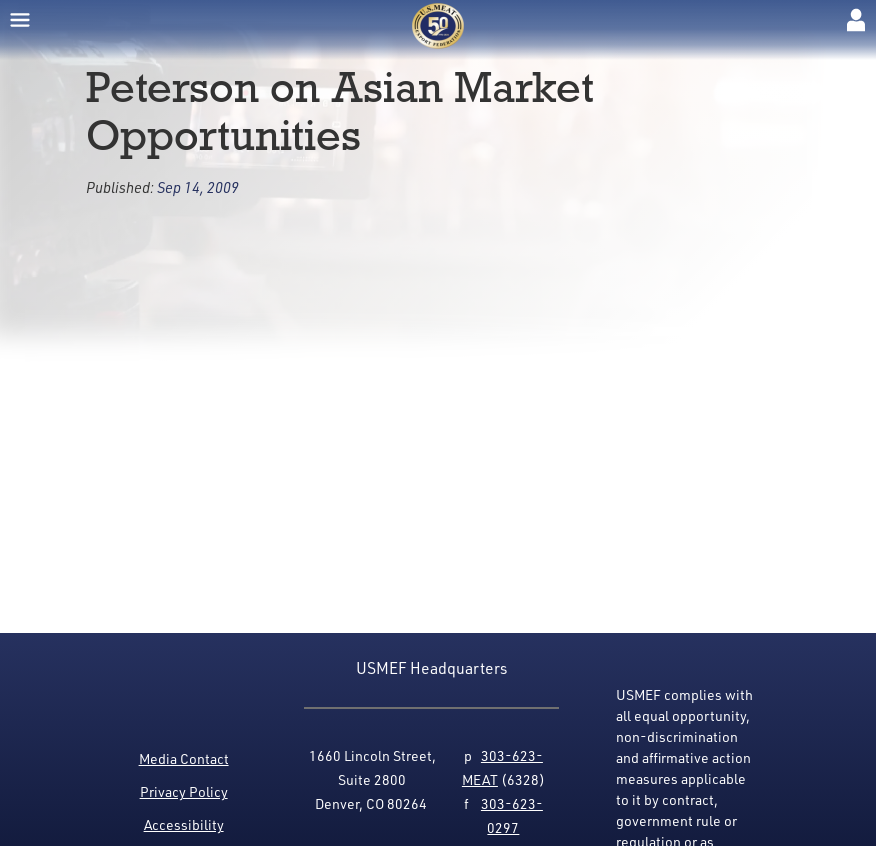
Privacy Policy (184, 791)
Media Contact (184, 758)
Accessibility (184, 824)
